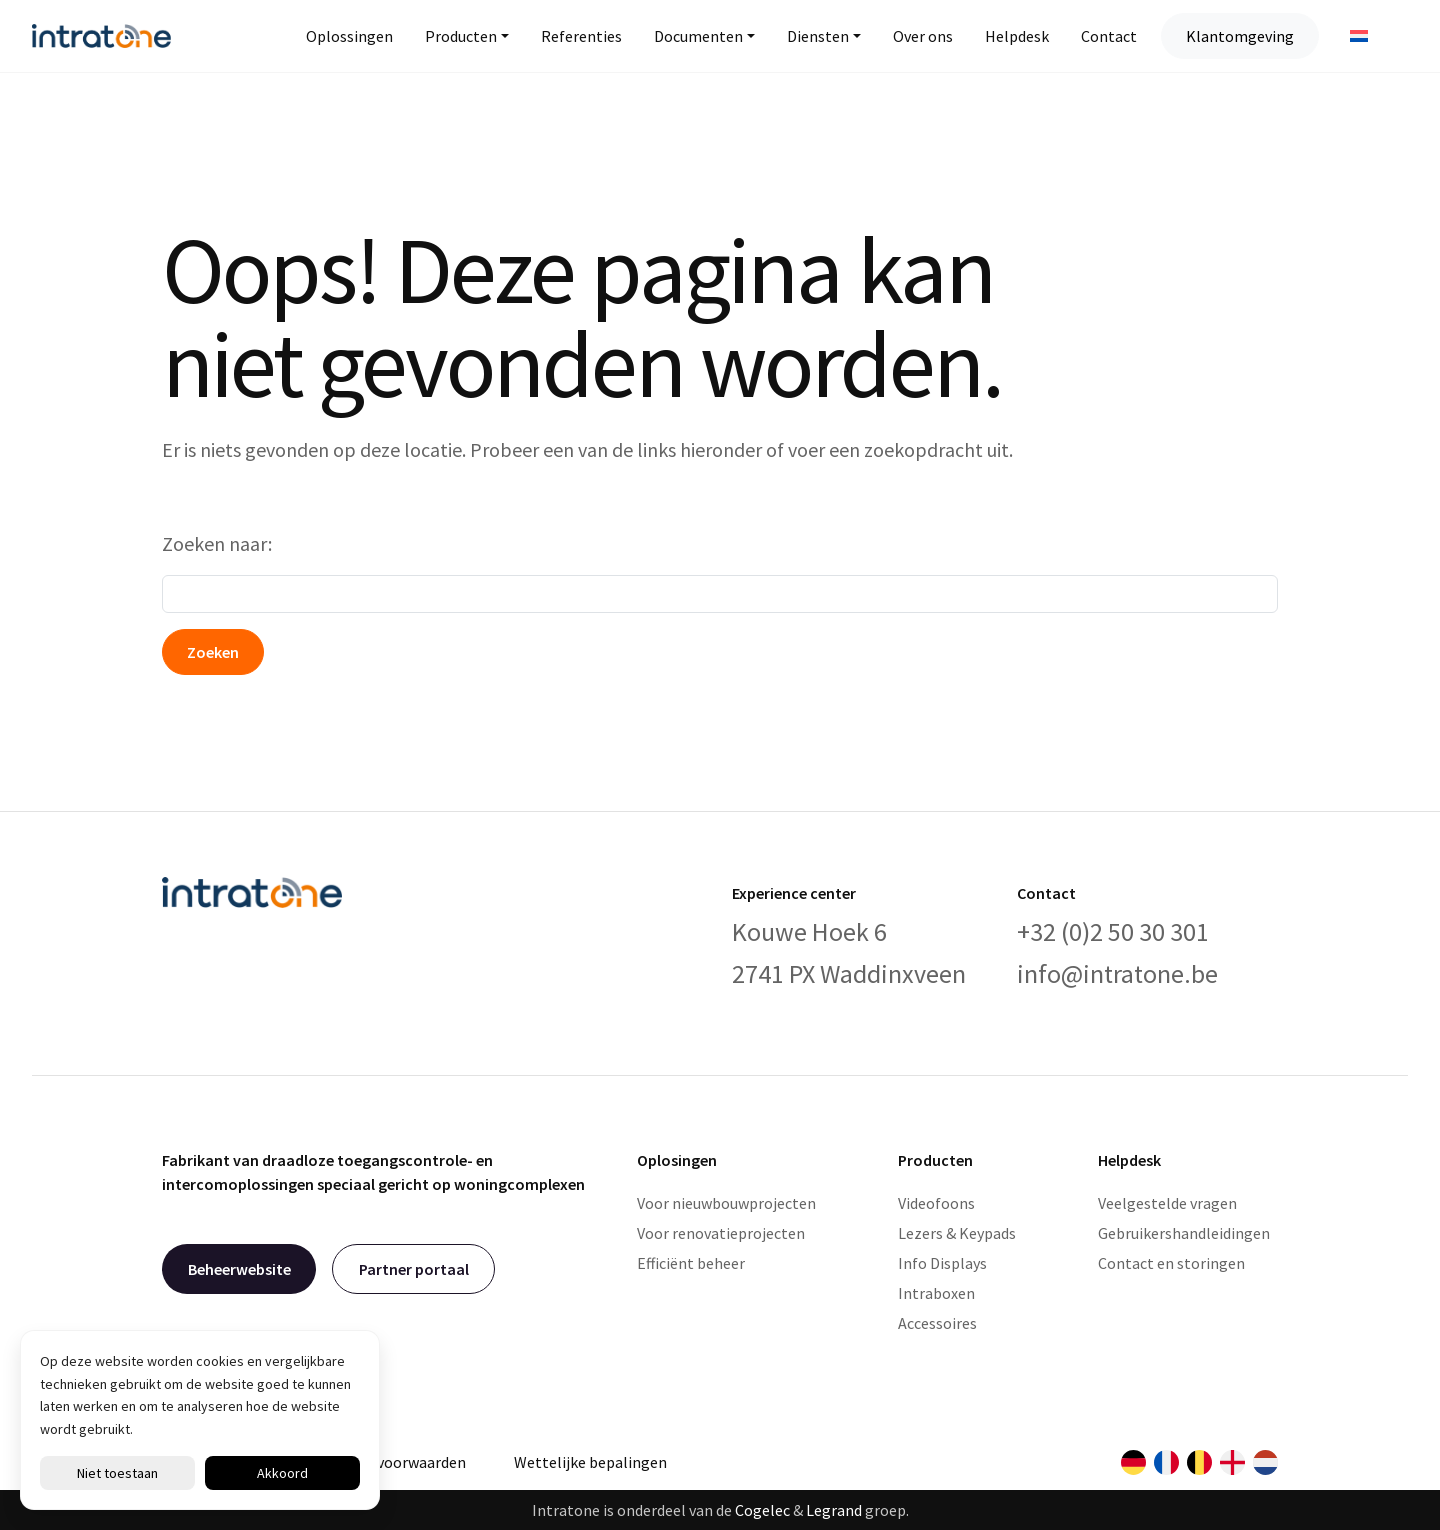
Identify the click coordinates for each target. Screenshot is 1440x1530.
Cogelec (762, 1510)
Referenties (581, 36)
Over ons (923, 36)
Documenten (698, 36)
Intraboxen (936, 1293)
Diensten (818, 36)
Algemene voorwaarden (385, 1462)
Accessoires (937, 1323)
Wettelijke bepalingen (590, 1462)
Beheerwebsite (239, 1269)
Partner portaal (414, 1269)
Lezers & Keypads (957, 1233)
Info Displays (942, 1263)
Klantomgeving (1240, 36)
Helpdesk (1017, 36)
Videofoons (936, 1203)
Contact (1109, 36)
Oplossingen (349, 36)
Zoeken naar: (217, 543)
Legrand (834, 1510)
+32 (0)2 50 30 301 (1113, 931)
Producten (461, 36)
